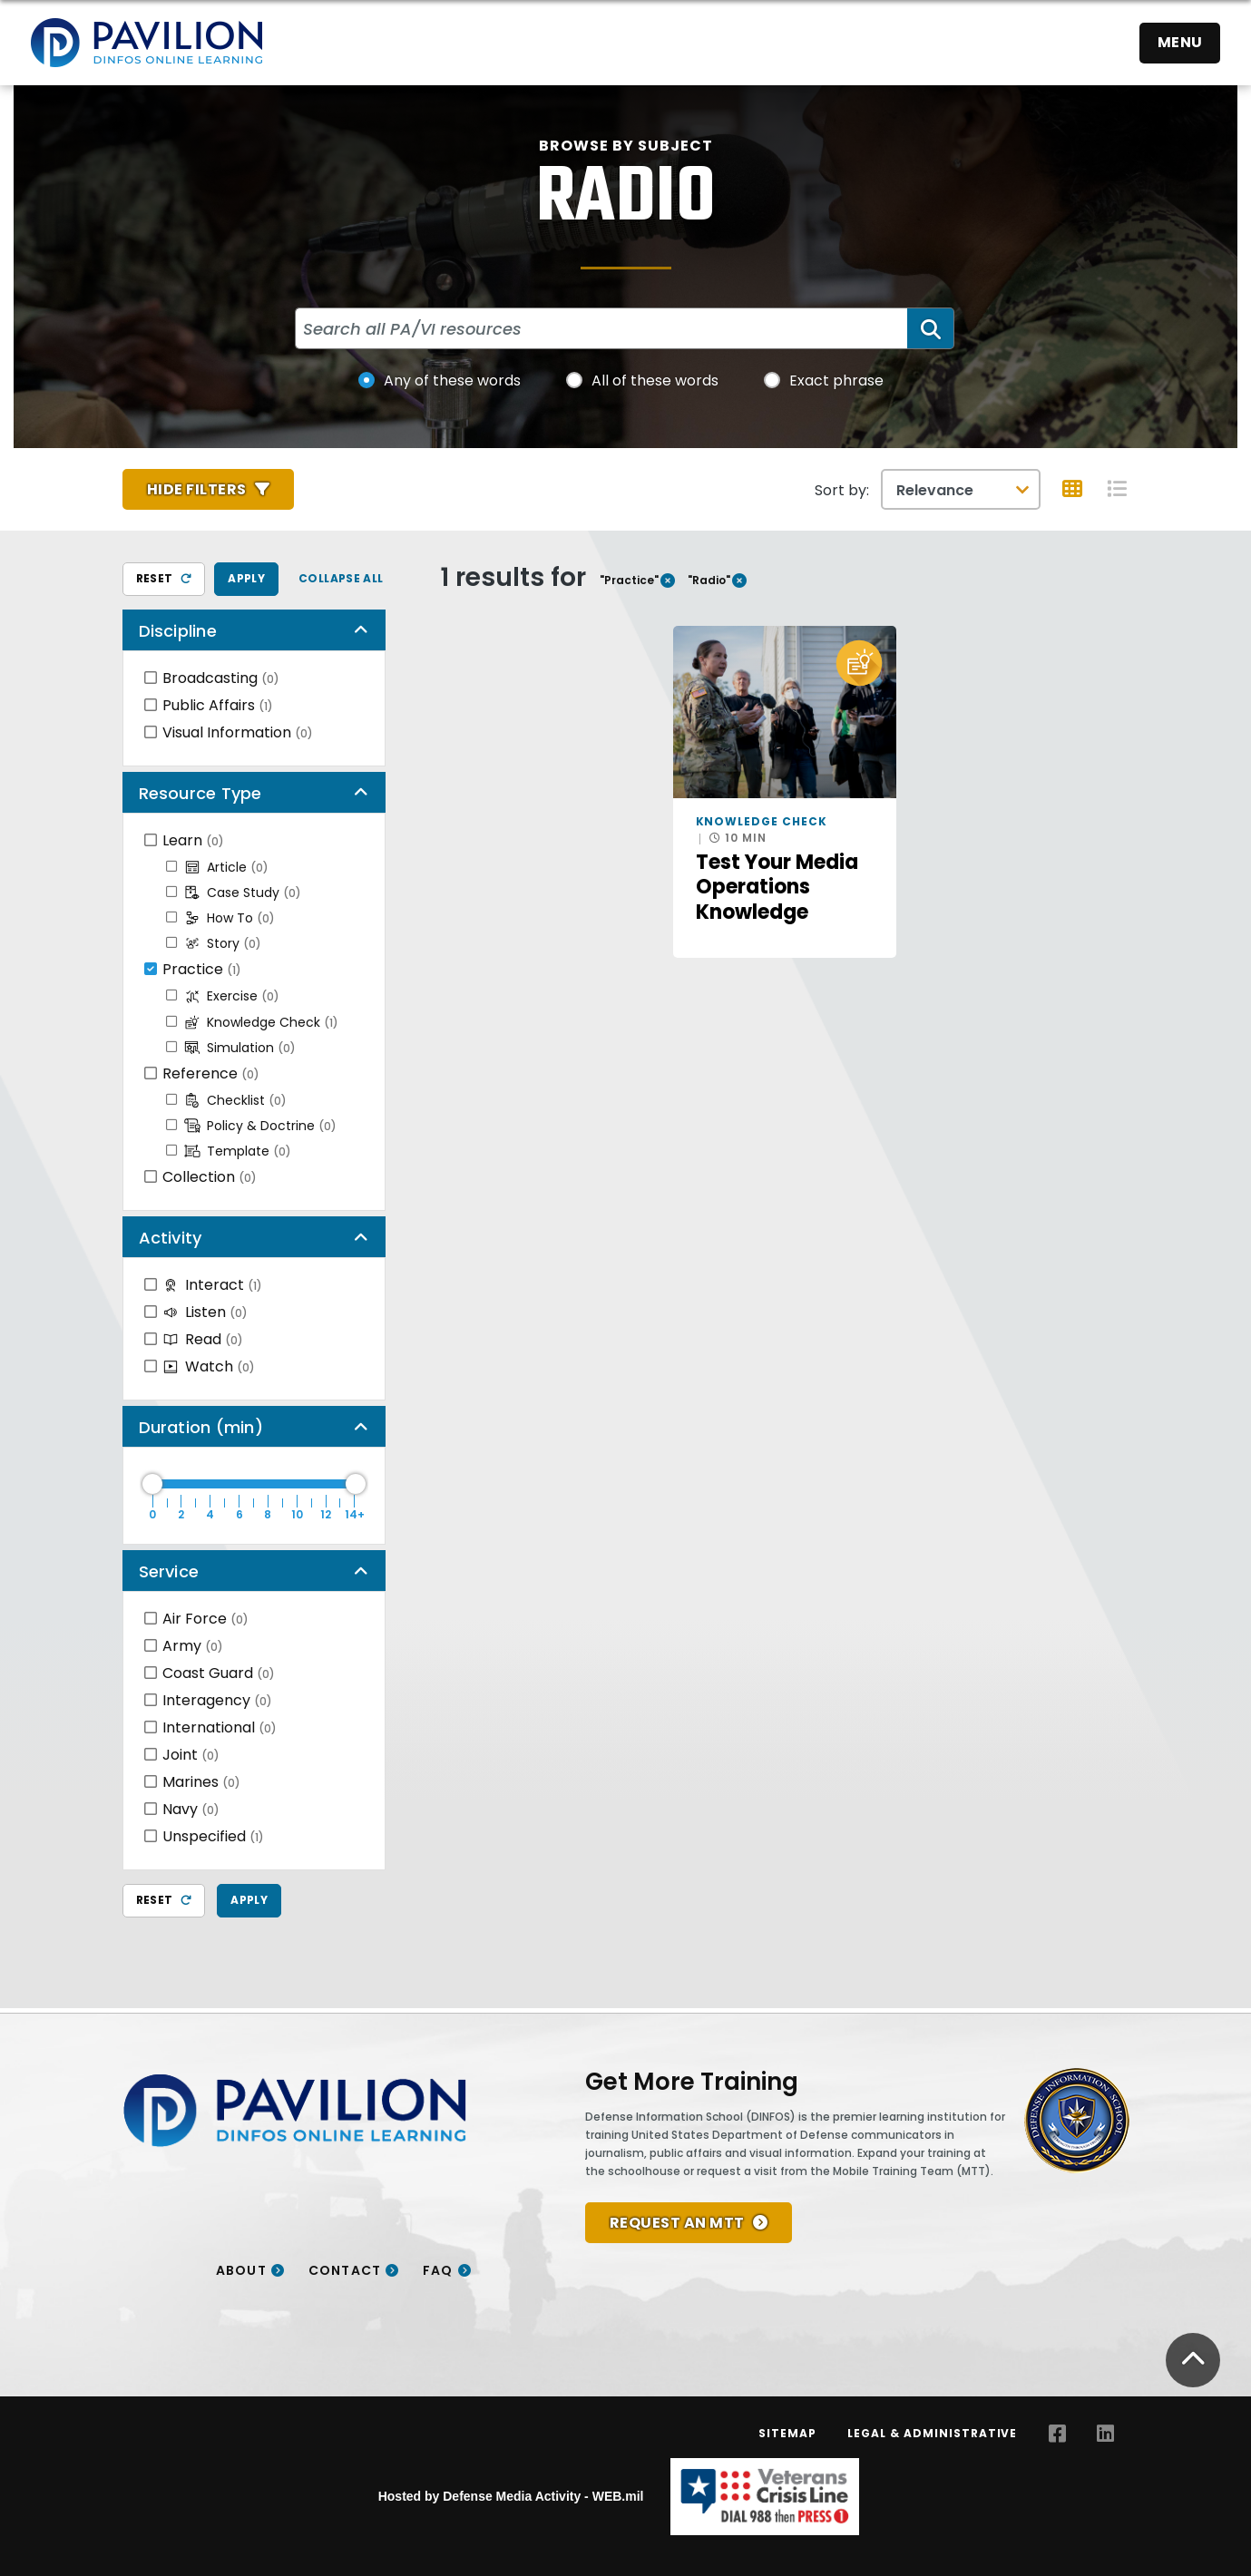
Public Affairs (217, 705)
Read (202, 1339)
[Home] (146, 42)
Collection (209, 1176)
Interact (212, 1284)
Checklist (235, 1100)
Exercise (231, 996)
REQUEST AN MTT (677, 2222)
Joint (191, 1754)
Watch (208, 1366)
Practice (201, 969)
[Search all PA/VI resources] (602, 328)
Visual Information (237, 732)
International (219, 1727)
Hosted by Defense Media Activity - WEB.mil (511, 2496)
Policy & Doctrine (260, 1126)
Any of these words (452, 380)
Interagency (217, 1700)
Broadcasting (220, 678)
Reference (210, 1073)
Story (222, 943)
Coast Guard (218, 1673)
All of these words (654, 380)
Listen (205, 1312)
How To (229, 918)
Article (226, 867)
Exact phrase (836, 380)
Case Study (242, 892)
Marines (201, 1781)
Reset (164, 578)
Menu (1180, 42)
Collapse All (341, 578)
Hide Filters (197, 489)
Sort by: (842, 490)
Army (192, 1645)
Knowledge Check (261, 1022)
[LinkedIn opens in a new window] (1105, 2434)
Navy (191, 1809)
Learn (193, 840)
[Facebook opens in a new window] (1057, 2434)
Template (237, 1151)
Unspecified (213, 1836)
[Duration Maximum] (254, 1484)
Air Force (205, 1618)
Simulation (240, 1048)
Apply (246, 578)
